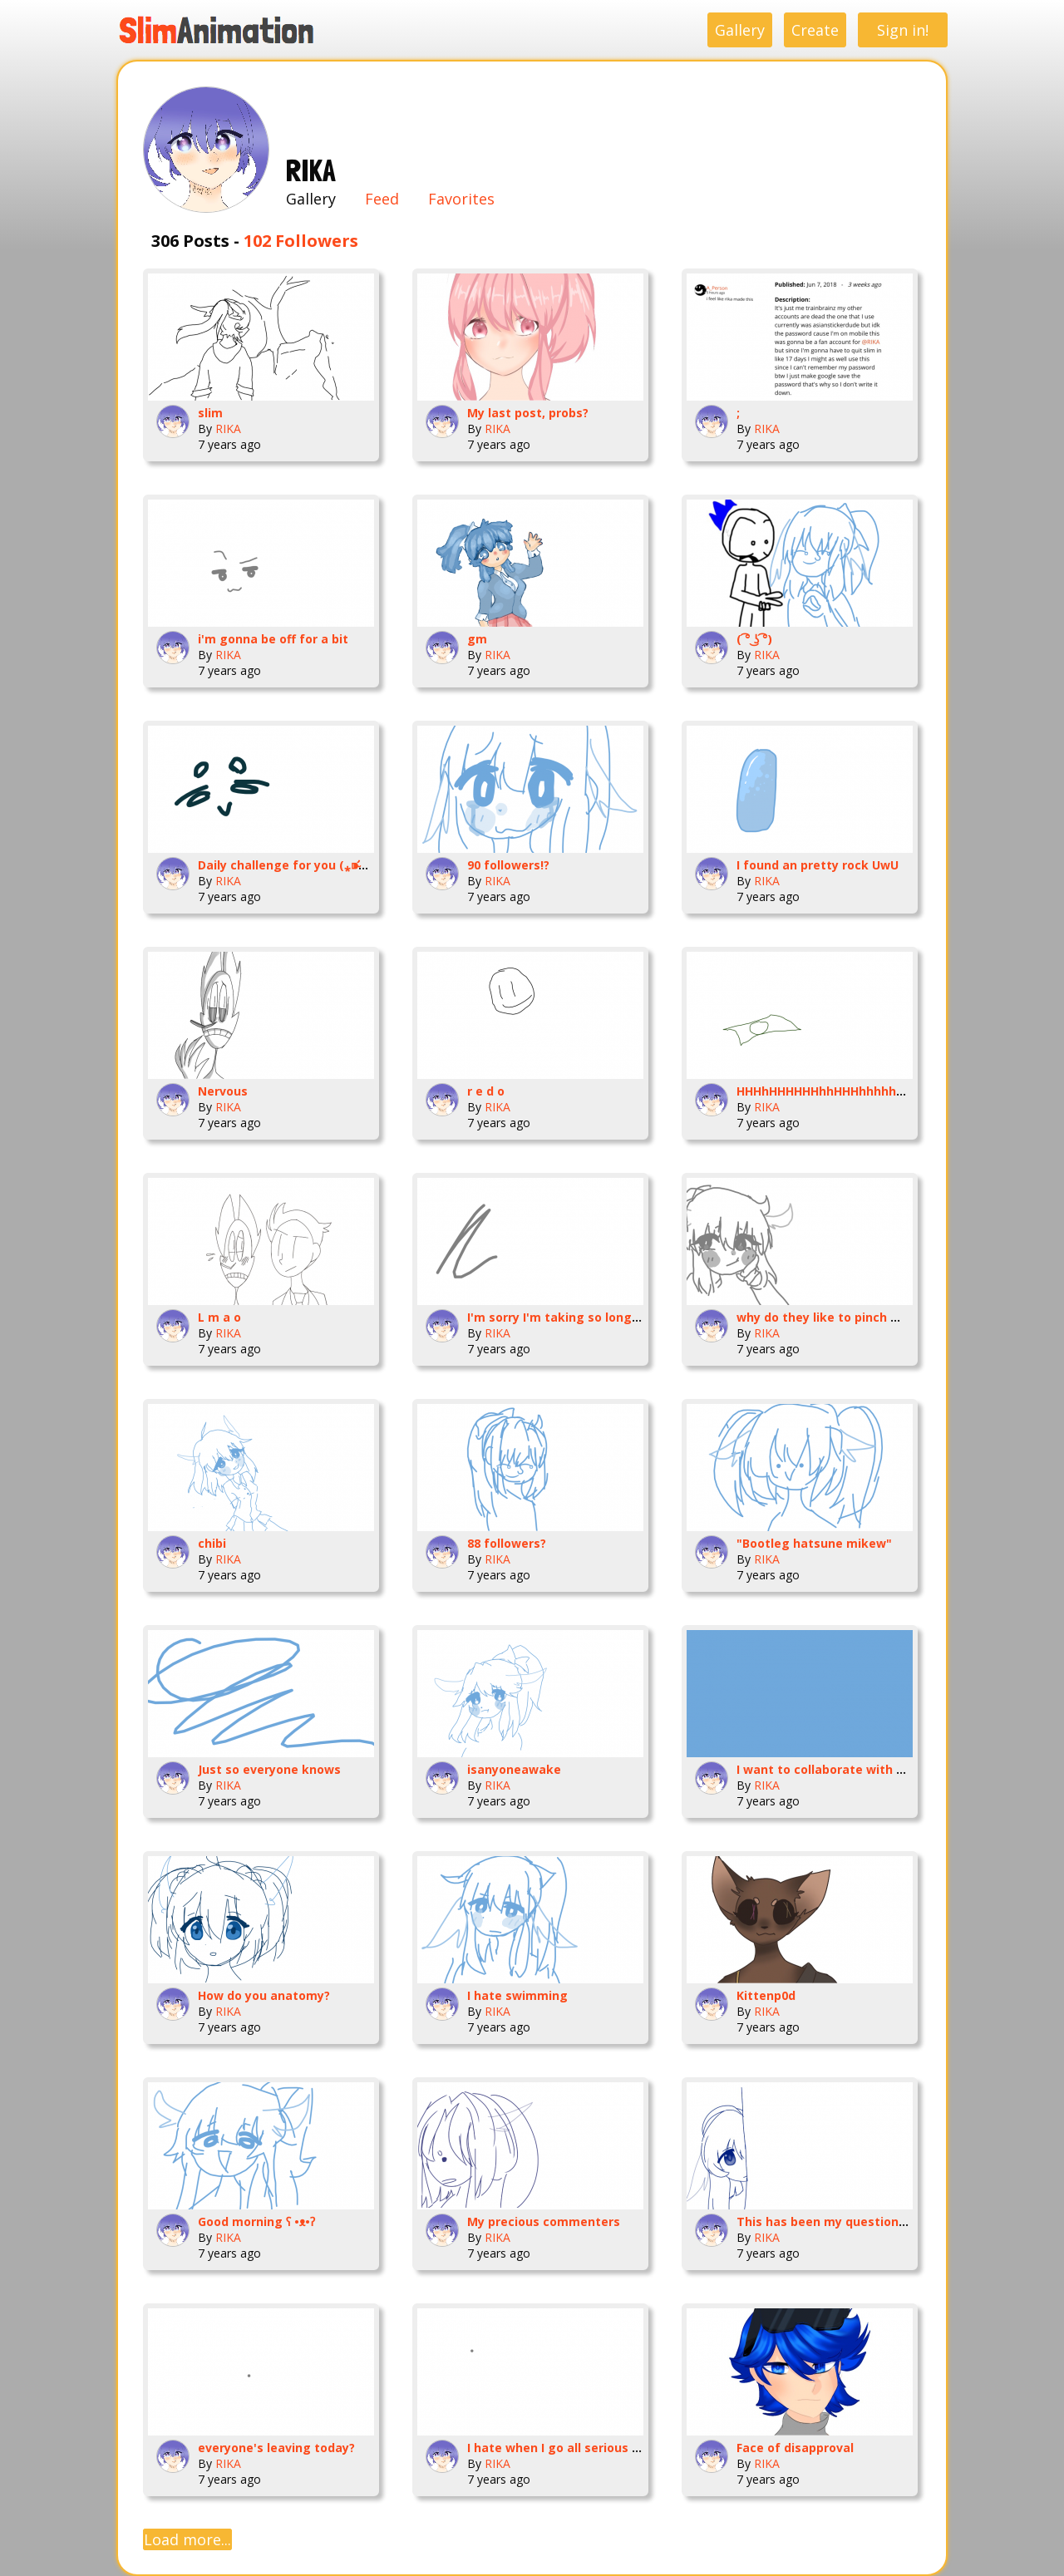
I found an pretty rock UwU (817, 865)
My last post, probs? (528, 413)
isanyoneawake (514, 1769)
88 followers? (506, 1543)
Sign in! (903, 30)
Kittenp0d (766, 1995)
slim (210, 413)
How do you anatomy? (264, 1995)
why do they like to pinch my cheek (842, 1317)
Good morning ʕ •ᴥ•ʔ (256, 2221)
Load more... (187, 2539)
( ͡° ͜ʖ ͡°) (754, 639)
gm (477, 639)
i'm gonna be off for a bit (273, 639)
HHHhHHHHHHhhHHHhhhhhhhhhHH (839, 1091)
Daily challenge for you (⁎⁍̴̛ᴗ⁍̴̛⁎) (291, 865)
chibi (212, 1543)
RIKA (228, 428)
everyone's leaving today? (276, 2447)
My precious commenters (543, 2221)
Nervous (223, 1091)
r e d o (486, 1091)
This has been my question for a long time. (866, 2221)
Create (815, 30)
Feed (382, 199)
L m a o (219, 1317)
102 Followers (301, 240)
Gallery (740, 30)
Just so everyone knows (269, 1769)
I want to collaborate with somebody (847, 1769)
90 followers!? (508, 865)
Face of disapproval (795, 2447)
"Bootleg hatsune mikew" (814, 1543)
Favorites (461, 199)
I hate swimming (517, 1995)
